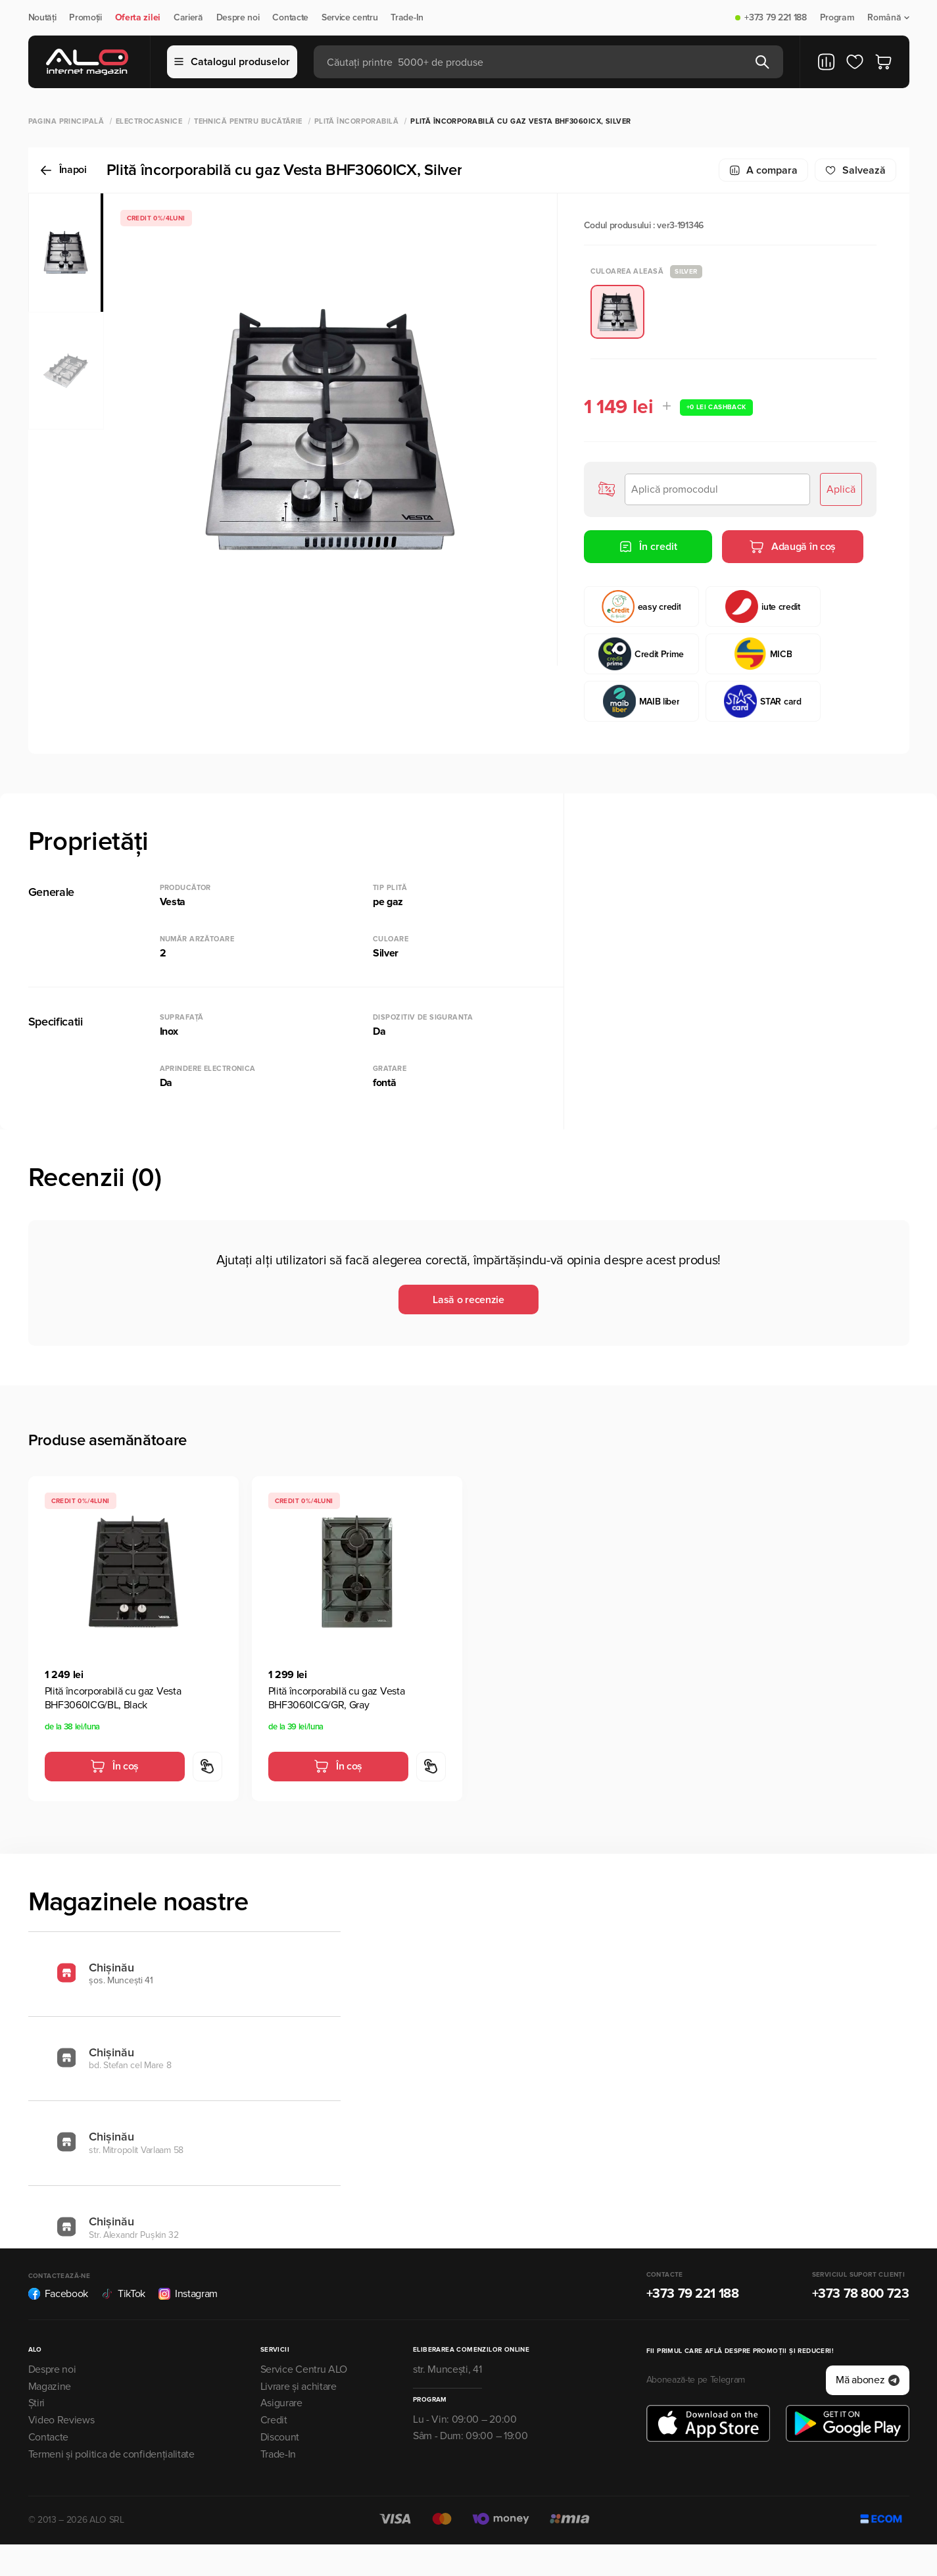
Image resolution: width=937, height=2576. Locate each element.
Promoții (85, 17)
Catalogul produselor (232, 61)
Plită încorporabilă (356, 121)
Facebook (58, 2293)
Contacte (290, 17)
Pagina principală (66, 121)
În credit (648, 546)
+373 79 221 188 (775, 17)
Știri (36, 2403)
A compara (763, 170)
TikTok (123, 2293)
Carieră (188, 17)
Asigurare (281, 2403)
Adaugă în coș (792, 547)
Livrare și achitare (298, 2386)
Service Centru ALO (303, 2369)
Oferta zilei (137, 17)
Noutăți (42, 17)
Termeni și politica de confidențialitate (111, 2454)
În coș (114, 1766)
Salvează (855, 170)
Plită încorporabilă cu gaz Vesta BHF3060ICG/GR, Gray (336, 1698)
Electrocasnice (149, 121)
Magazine (49, 2386)
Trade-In (407, 17)
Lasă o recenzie (468, 1299)
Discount (279, 2437)
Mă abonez (867, 2380)
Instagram (188, 2293)
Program (837, 17)
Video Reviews (61, 2420)
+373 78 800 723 (860, 2294)
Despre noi (238, 17)
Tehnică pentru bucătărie (248, 121)
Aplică (841, 489)
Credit (273, 2420)
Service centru (350, 17)
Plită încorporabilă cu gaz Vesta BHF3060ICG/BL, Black (113, 1698)
